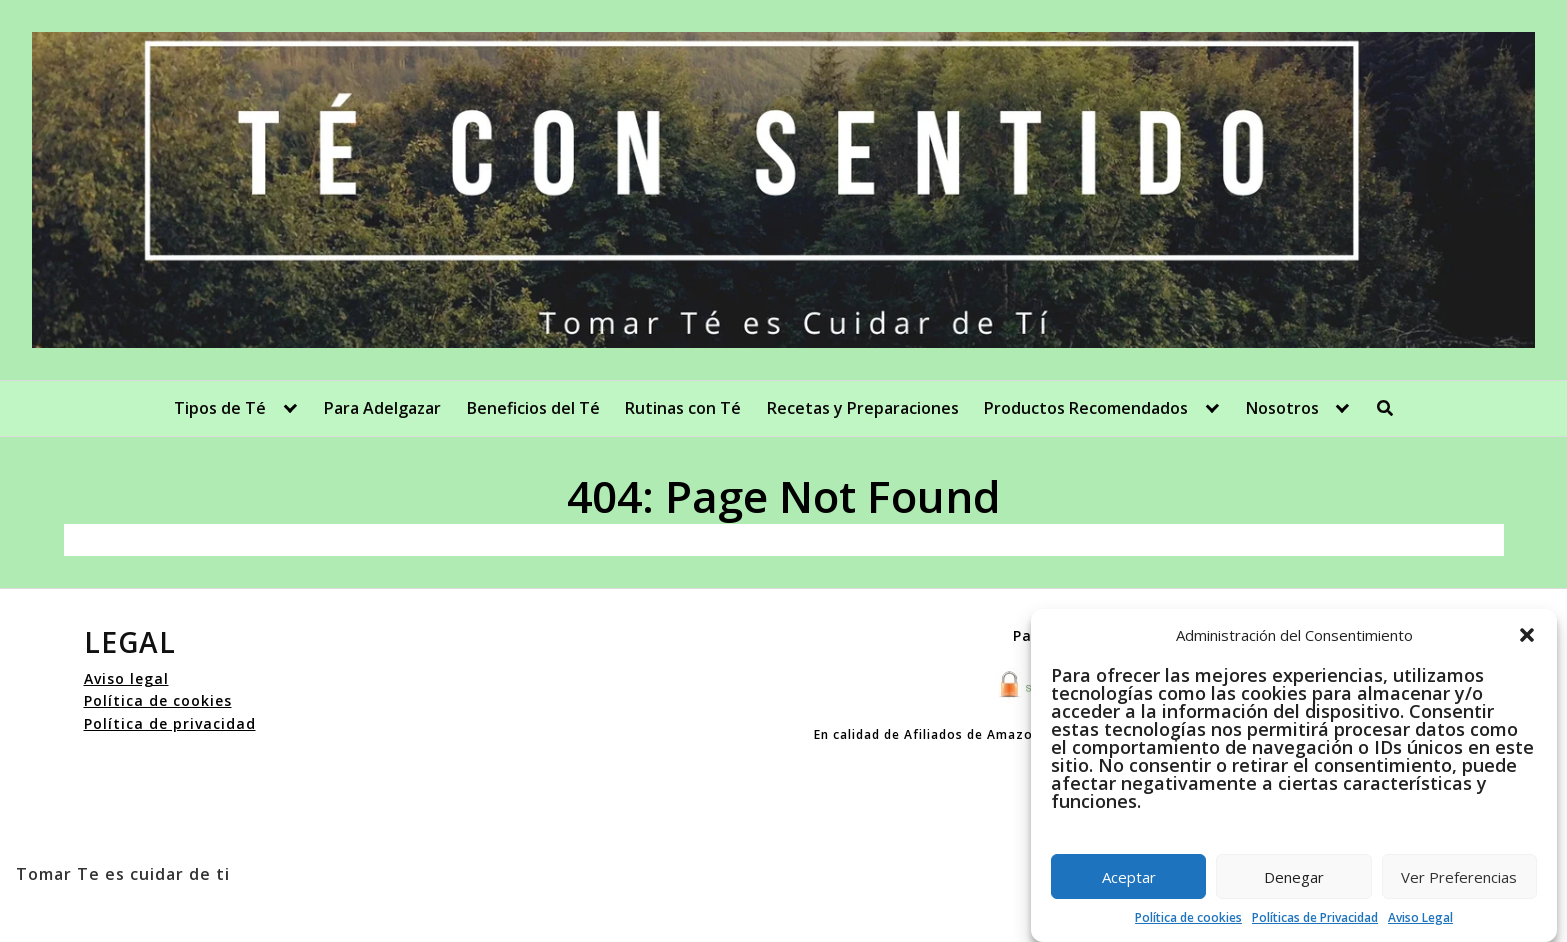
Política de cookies (1188, 917)
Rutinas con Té (683, 408)
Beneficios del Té (533, 408)
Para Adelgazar (382, 408)
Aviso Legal (1420, 917)
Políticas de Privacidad (1315, 917)
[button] (1527, 635)
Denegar (1294, 877)
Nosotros (1282, 408)
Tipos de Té (220, 408)
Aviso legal (126, 678)
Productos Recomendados (1086, 408)
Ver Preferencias (1459, 877)
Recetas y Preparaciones (863, 408)
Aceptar (1129, 877)
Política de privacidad (170, 723)
